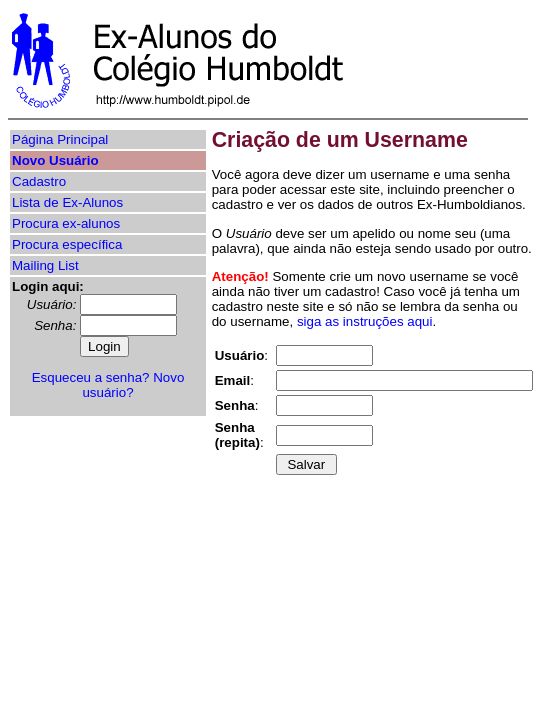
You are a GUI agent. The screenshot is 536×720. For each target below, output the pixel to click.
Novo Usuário (55, 160)
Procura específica (67, 244)
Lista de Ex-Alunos (67, 202)
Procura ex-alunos (66, 223)
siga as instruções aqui (365, 321)
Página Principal (60, 139)
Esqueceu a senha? (91, 377)
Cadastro (39, 181)
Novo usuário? (133, 385)
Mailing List (45, 265)
